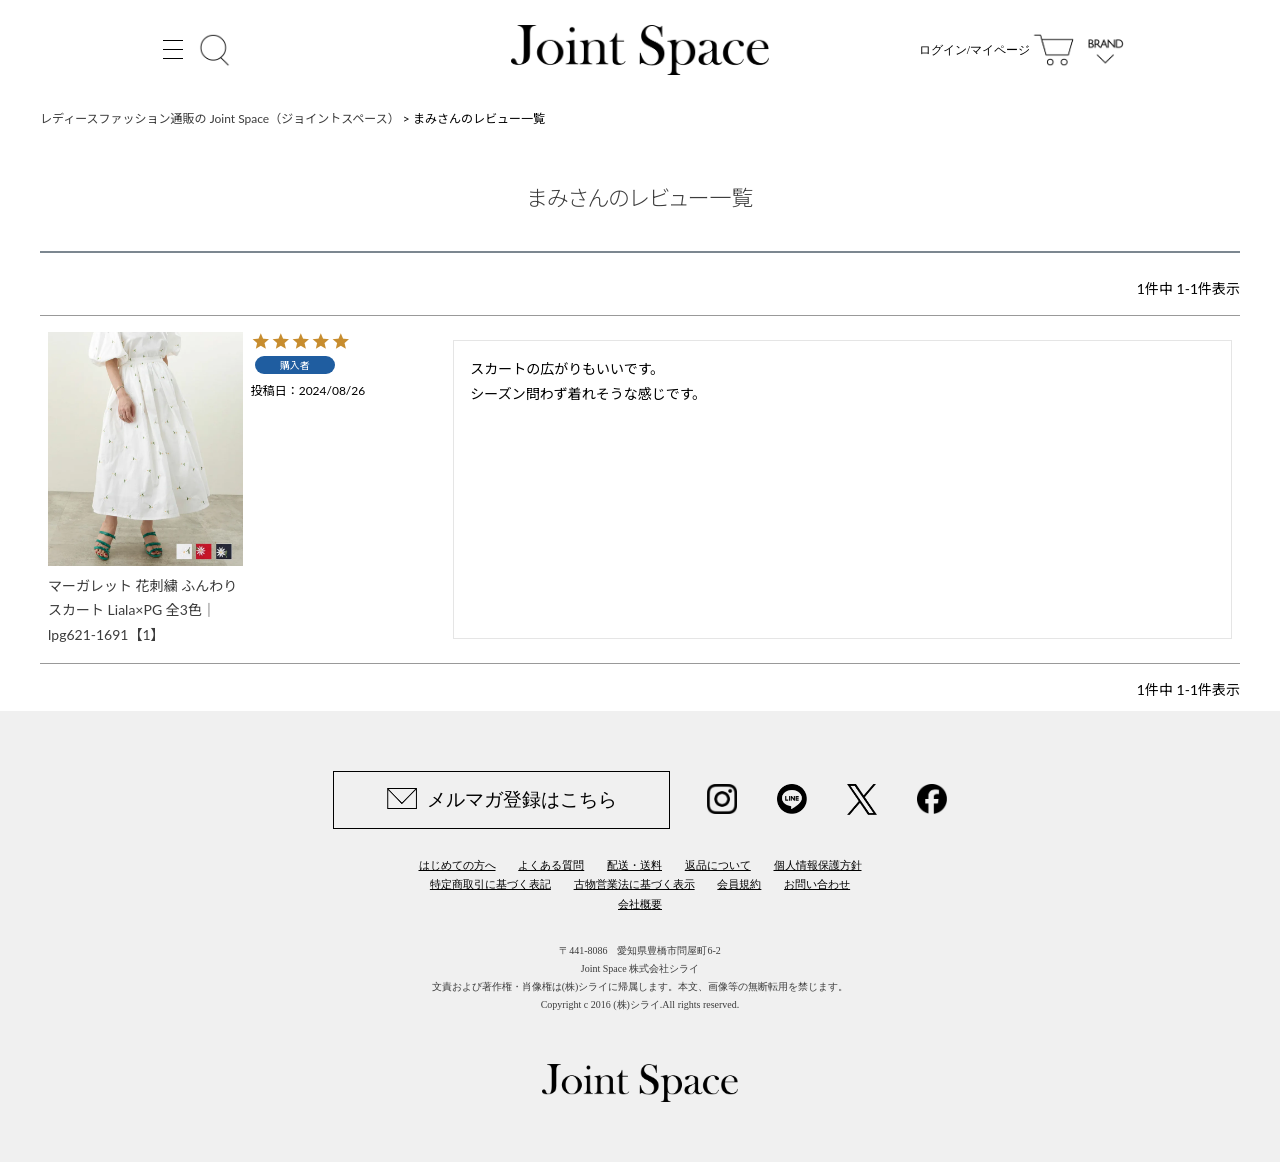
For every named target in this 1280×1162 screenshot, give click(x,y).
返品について (718, 865)
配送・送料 (634, 865)
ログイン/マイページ (974, 50)
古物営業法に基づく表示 (634, 884)
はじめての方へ (457, 865)
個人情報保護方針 (818, 865)
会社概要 (640, 904)
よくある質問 (551, 865)
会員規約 (739, 884)
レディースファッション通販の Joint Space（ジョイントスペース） (220, 118)
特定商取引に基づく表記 (490, 884)
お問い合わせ (817, 884)
